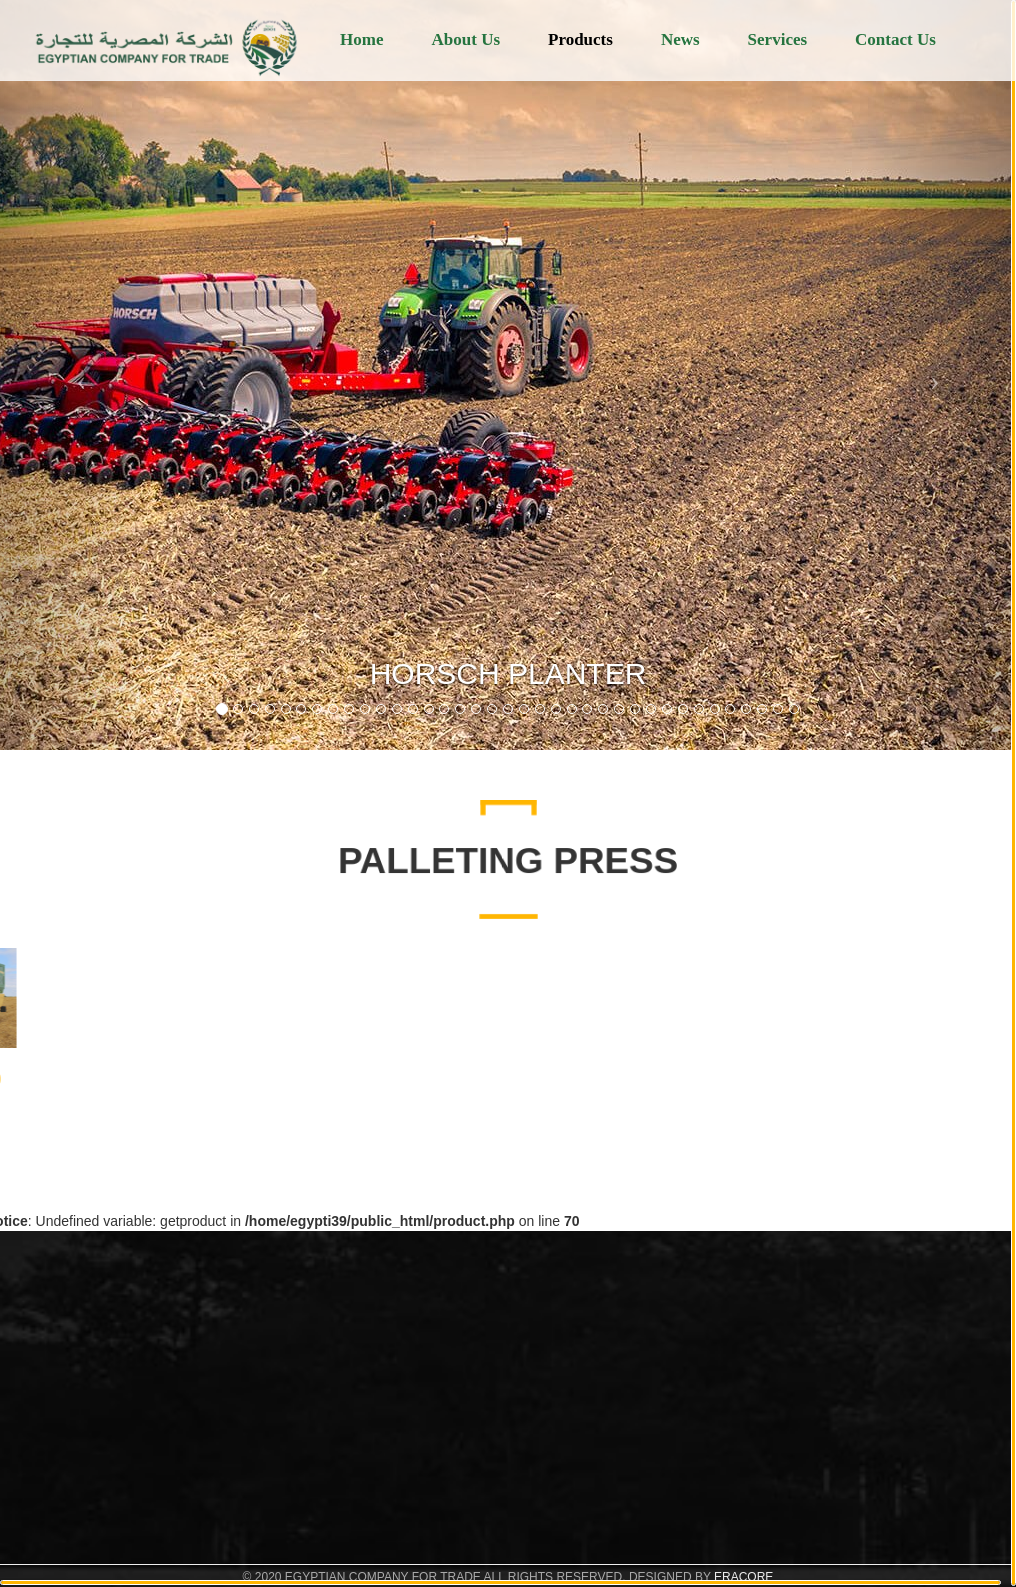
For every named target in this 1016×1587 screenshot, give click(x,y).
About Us (466, 39)
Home (361, 39)
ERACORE (743, 1577)
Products (580, 39)
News (680, 39)
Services (777, 39)
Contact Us (895, 39)
